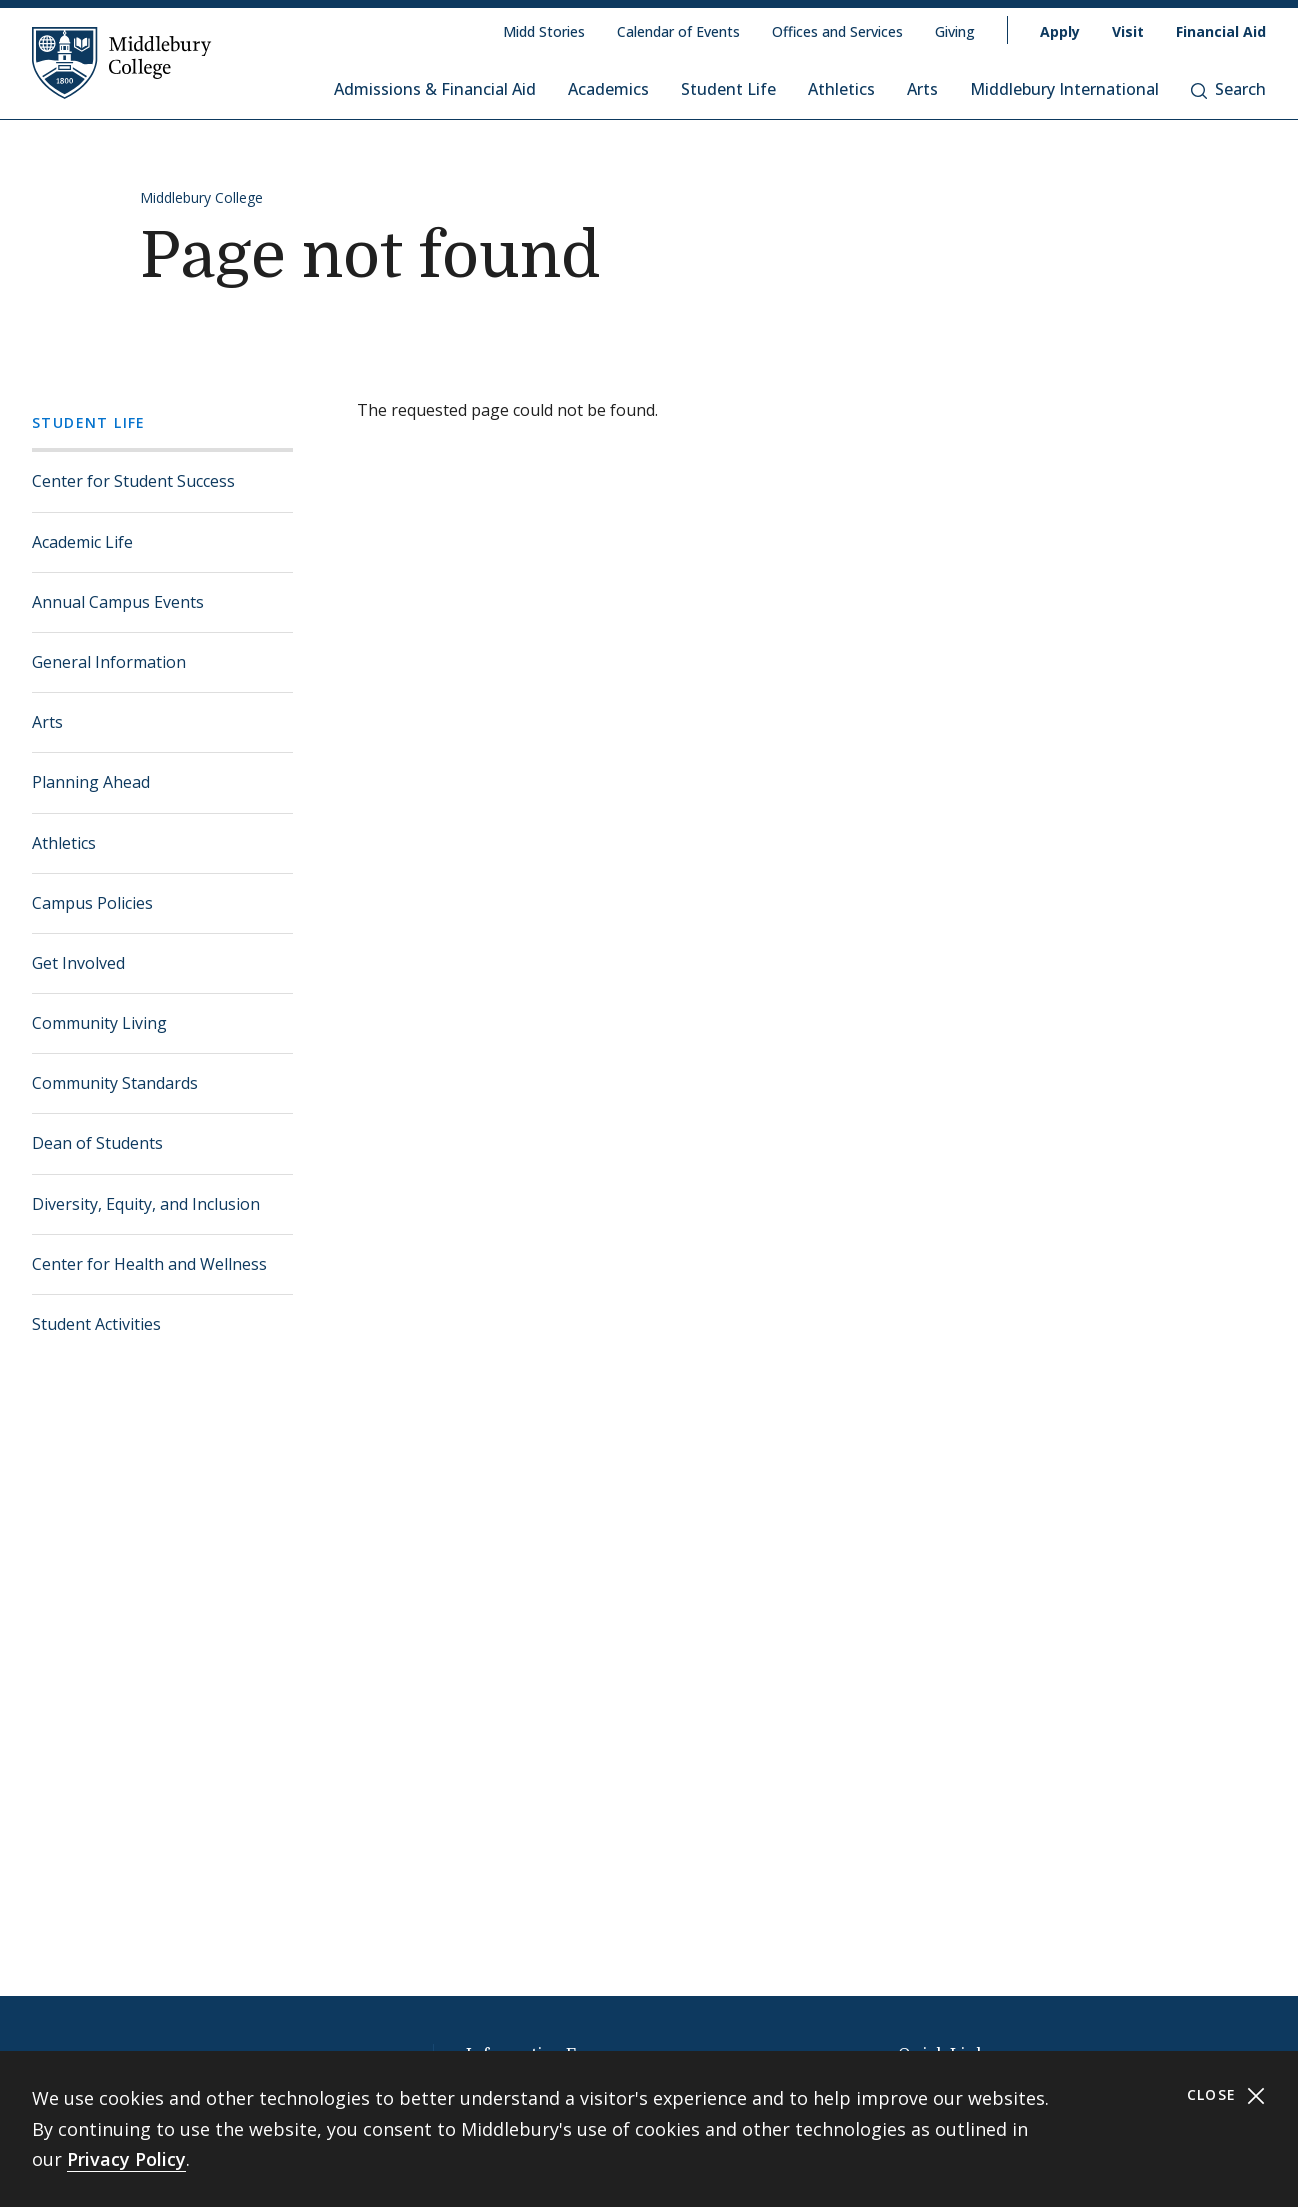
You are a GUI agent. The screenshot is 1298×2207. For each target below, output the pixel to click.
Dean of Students (97, 1143)
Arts (922, 89)
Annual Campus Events (118, 602)
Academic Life (82, 542)
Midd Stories (544, 31)
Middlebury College (201, 197)
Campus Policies (92, 903)
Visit (1128, 31)
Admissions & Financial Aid (435, 89)
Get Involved (78, 963)
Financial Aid (1221, 31)
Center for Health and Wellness (149, 1264)
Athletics (841, 89)
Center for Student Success (133, 481)
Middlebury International (1064, 89)
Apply (1060, 31)
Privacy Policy (126, 2159)
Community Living (99, 1023)
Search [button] (1228, 89)
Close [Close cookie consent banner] (1226, 2095)
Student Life (728, 89)
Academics (608, 89)
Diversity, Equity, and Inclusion (146, 1204)
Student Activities (96, 1324)
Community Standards (115, 1083)
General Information (109, 662)
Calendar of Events (678, 31)
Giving (955, 31)
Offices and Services (837, 31)
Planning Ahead (91, 782)
